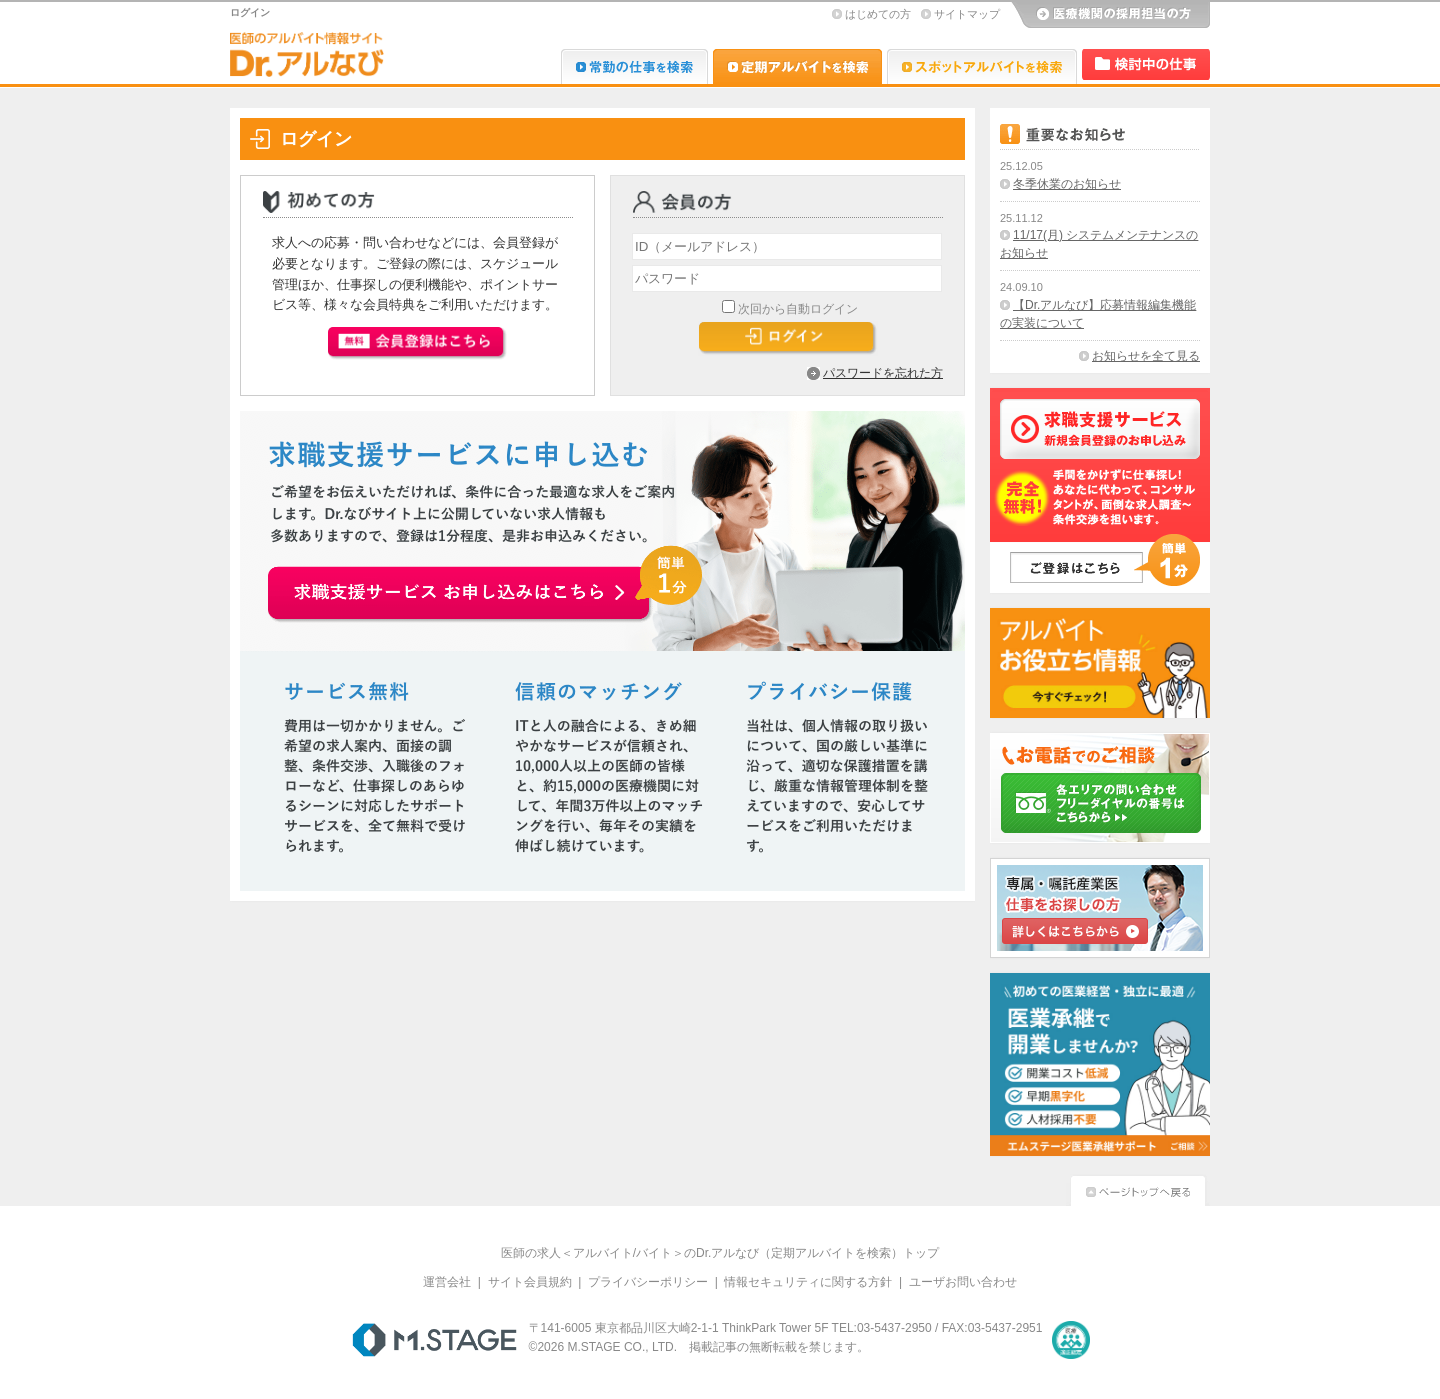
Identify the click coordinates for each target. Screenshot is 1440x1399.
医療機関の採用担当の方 (1110, 15)
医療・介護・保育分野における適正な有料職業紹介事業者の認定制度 (1071, 1340)
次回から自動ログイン (798, 309)
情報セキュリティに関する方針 (808, 1282)
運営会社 (447, 1282)
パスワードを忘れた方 (883, 373)
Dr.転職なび (634, 66)
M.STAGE (434, 1340)
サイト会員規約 (530, 1282)
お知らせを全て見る (1146, 356)
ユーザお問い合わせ (963, 1282)
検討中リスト (1146, 64)
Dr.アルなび (797, 66)
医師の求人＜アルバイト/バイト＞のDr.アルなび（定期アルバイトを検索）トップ (720, 1253)
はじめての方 (878, 14)
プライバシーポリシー (648, 1282)
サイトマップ (967, 14)
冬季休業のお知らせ (1067, 184)
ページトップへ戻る (1138, 1188)
